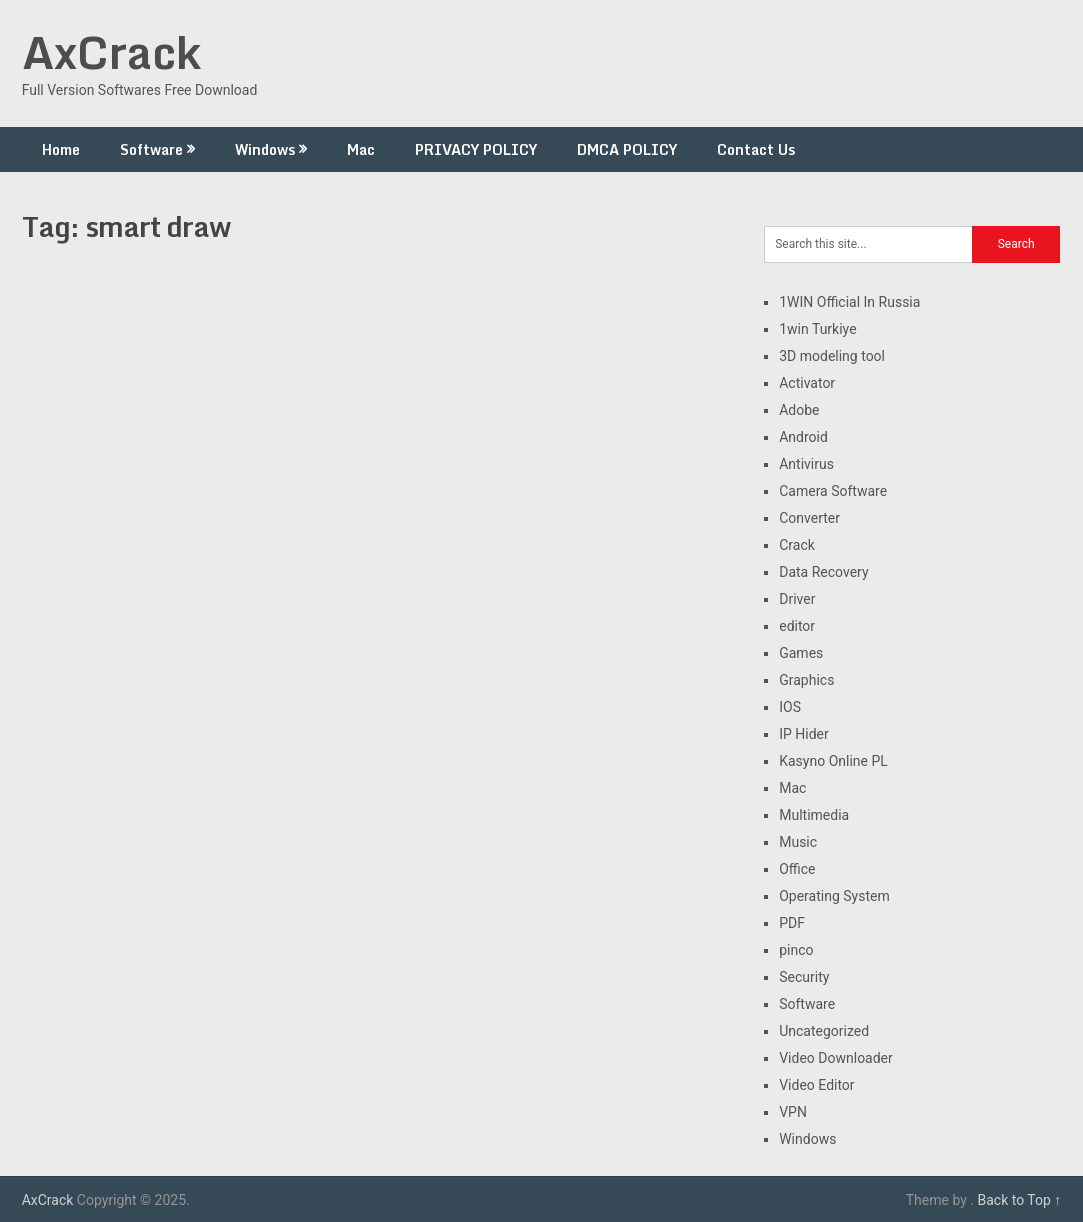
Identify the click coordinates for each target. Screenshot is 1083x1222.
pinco (796, 950)
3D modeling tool (832, 356)
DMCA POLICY (627, 149)
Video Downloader (836, 1058)
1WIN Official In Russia (849, 302)
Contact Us (756, 149)
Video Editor (816, 1085)
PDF (792, 923)
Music (798, 842)
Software (151, 149)
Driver (797, 599)
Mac (361, 149)
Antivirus (806, 464)
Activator (807, 383)
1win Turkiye (817, 329)
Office (797, 869)
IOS (790, 707)
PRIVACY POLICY (476, 149)
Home (61, 149)
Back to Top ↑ (1019, 1200)
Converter (809, 518)
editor (797, 626)
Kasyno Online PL (833, 761)
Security (804, 977)
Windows (265, 149)
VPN (793, 1112)
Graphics (806, 680)
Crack (797, 545)
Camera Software (833, 491)
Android (803, 437)
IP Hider (804, 734)
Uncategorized (824, 1031)
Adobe (799, 410)
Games (801, 653)
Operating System (834, 896)
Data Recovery (823, 572)
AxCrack (111, 52)
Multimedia (814, 815)
